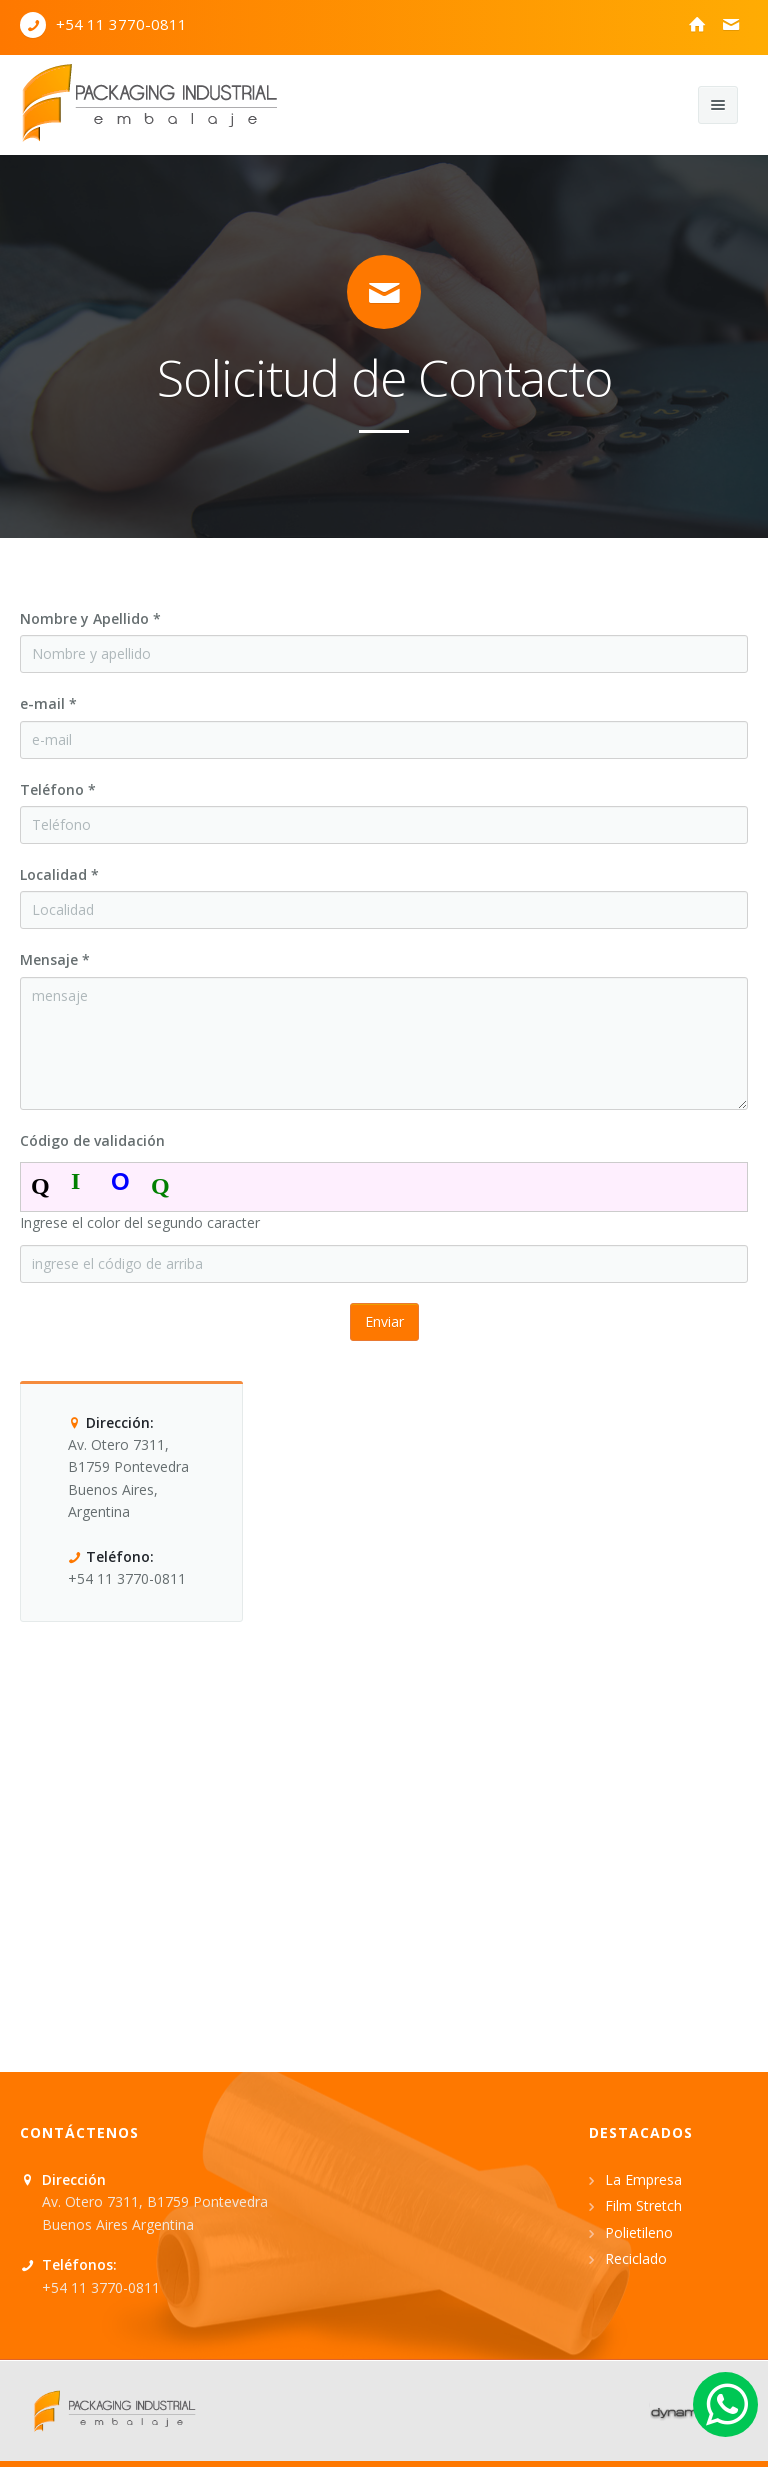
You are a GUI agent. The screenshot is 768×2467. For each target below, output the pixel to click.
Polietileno (639, 2232)
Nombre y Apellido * (90, 618)
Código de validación (92, 1140)
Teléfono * (58, 789)
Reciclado (636, 2258)
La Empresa (643, 2179)
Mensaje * (55, 959)
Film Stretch (643, 2205)
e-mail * (48, 703)
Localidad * (59, 874)
